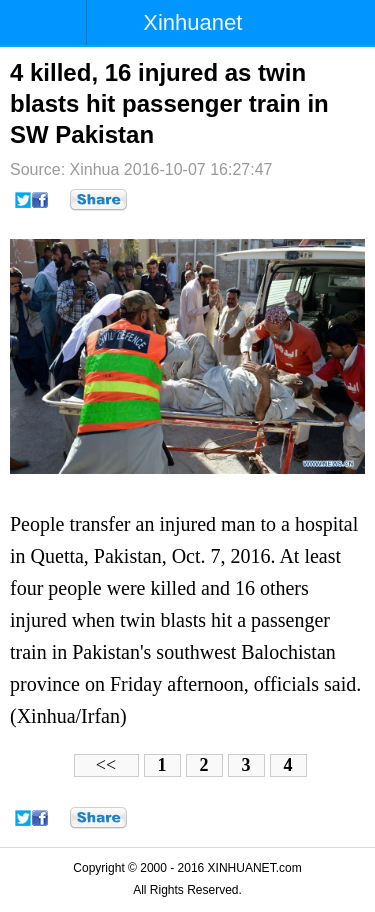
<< (106, 765)
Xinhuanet (192, 22)
